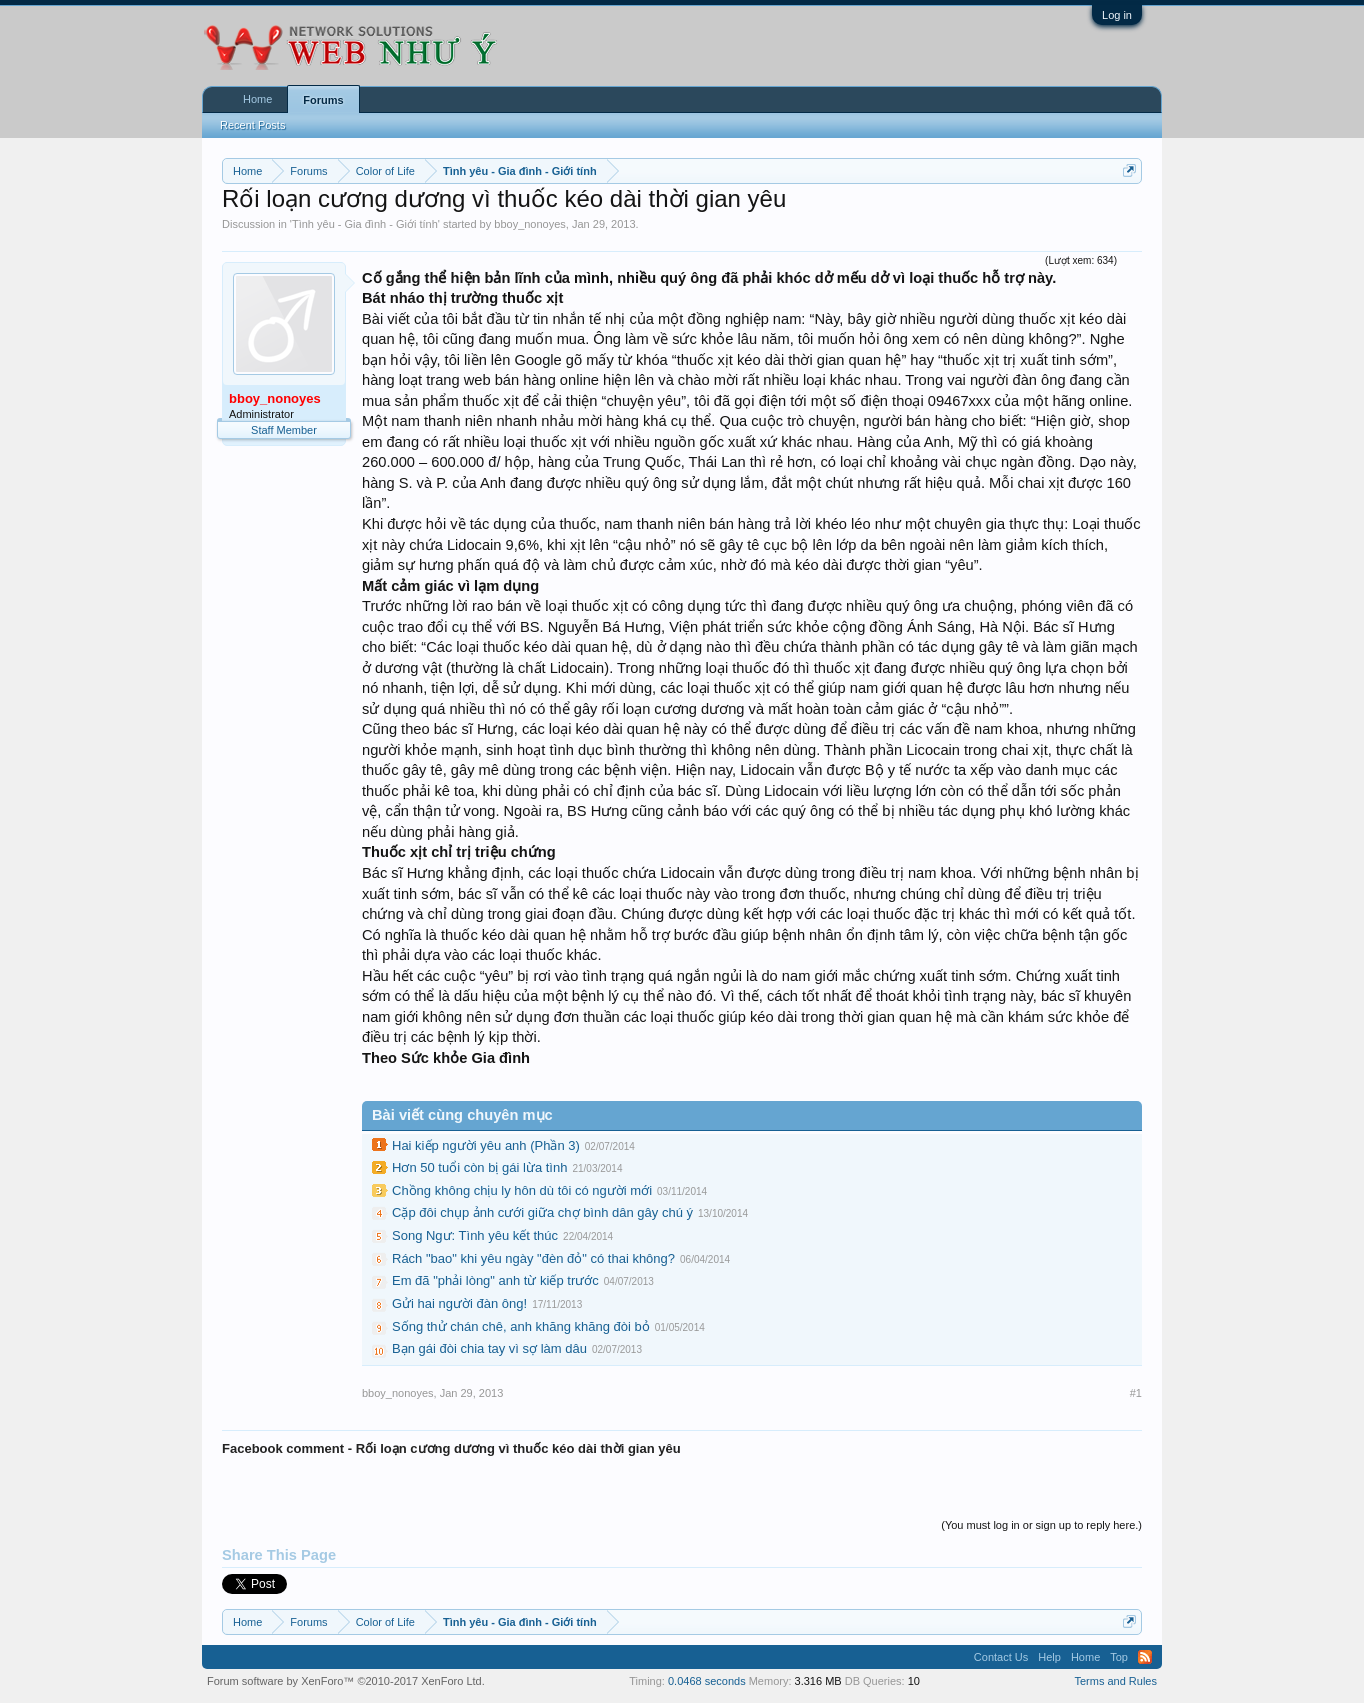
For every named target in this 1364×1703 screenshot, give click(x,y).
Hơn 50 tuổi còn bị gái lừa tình (479, 1167)
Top (1119, 1657)
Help (1049, 1657)
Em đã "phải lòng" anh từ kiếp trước (495, 1280)
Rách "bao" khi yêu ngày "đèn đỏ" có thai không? (533, 1258)
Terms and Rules (1115, 1681)
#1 (1136, 1393)
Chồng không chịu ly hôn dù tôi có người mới (522, 1190)
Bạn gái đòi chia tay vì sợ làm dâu (489, 1348)
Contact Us (1001, 1657)
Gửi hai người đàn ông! (459, 1303)
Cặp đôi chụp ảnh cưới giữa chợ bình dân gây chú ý (542, 1212)
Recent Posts (252, 125)
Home (257, 99)
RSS (1145, 1657)
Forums (323, 100)
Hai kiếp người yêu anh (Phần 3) (486, 1145)
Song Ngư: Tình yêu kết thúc (475, 1235)
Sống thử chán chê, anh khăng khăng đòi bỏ (521, 1326)
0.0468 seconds (707, 1681)
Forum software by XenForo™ (346, 1681)
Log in (1117, 15)
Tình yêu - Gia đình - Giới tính (365, 224)
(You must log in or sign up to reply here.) (1041, 1525)
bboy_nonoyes (530, 224)
